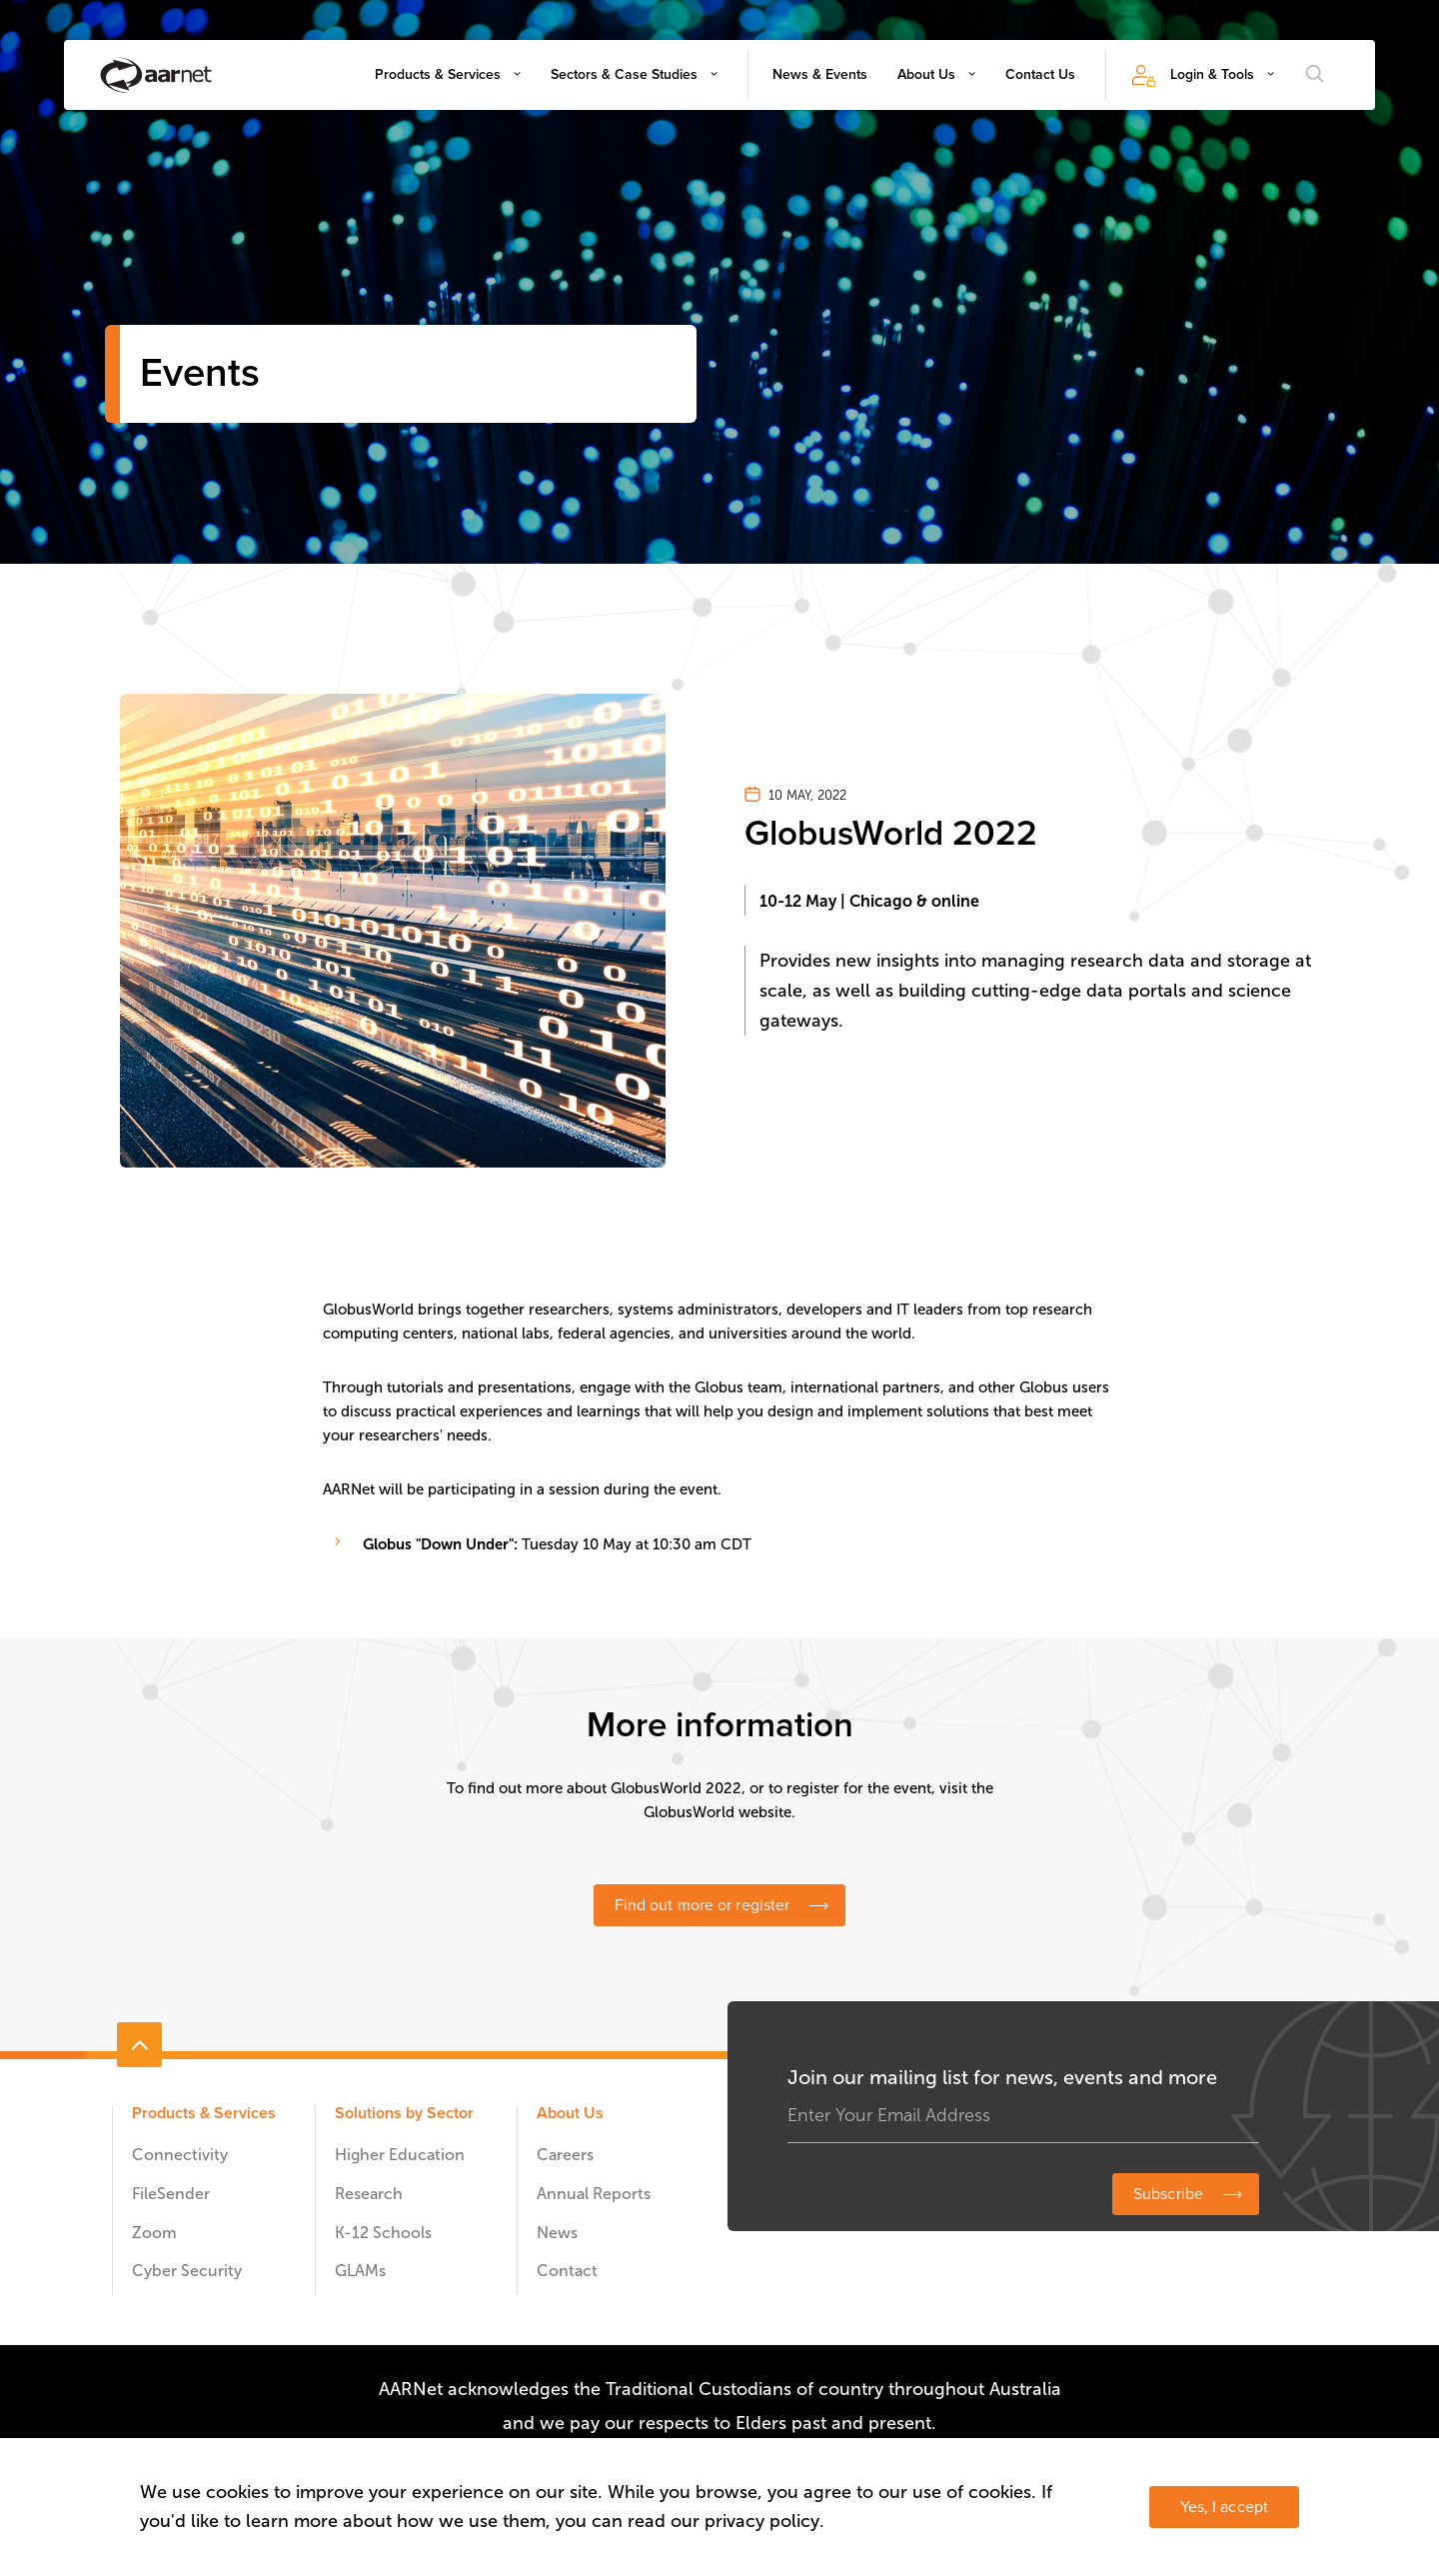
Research (369, 2193)
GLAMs (360, 2270)
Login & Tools (1212, 74)
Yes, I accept (1224, 2507)
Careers (565, 2154)
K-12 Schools (383, 2232)
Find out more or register (702, 1905)
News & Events (819, 74)
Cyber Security (187, 2270)
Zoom (154, 2232)
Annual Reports (594, 2193)
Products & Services (438, 74)
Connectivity (180, 2154)
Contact (567, 2270)
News (557, 2232)
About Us (926, 74)
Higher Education (400, 2154)
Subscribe (1168, 2194)
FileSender (171, 2193)
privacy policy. (764, 2521)
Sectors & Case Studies (624, 74)
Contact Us (1040, 74)
